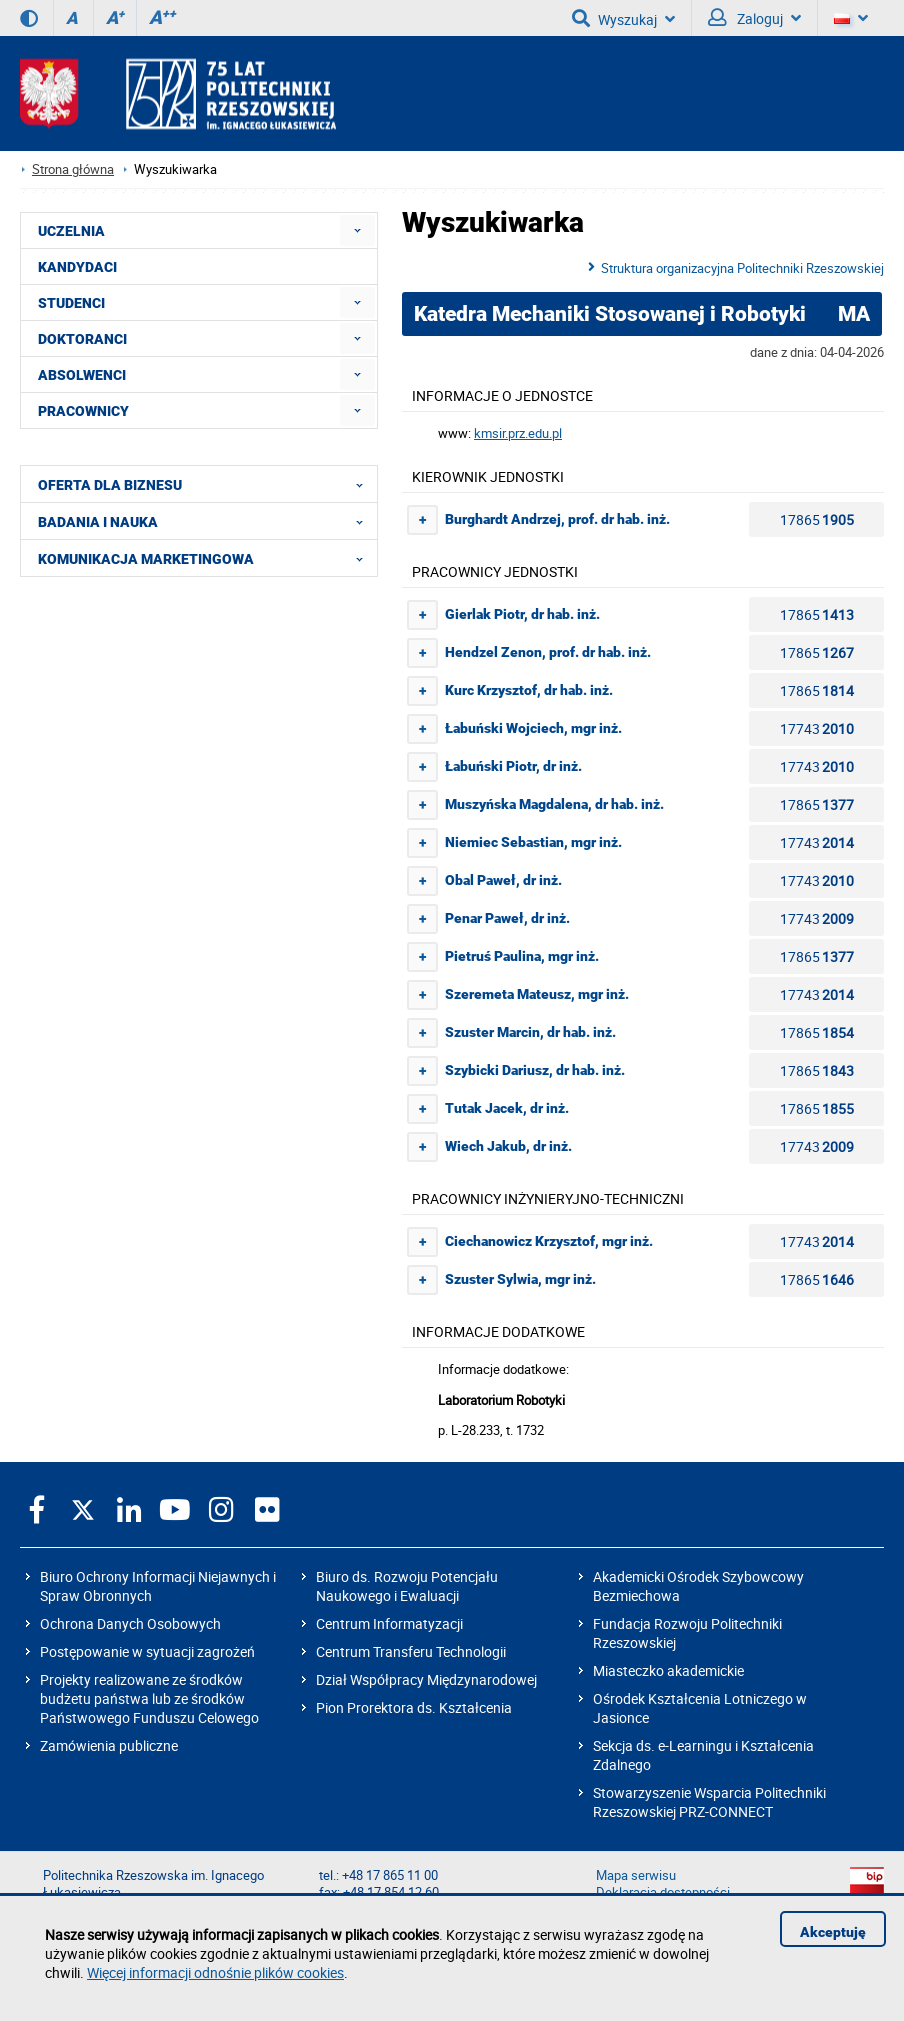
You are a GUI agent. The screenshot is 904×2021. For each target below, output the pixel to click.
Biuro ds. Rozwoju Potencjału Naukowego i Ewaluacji (407, 1586)
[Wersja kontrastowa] (29, 18)
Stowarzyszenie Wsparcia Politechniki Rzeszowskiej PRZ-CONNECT (709, 1802)
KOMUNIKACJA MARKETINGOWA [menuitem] (206, 558)
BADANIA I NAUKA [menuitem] (206, 521)
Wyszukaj (623, 18)
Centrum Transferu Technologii (411, 1651)
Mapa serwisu (636, 1875)
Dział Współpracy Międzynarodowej (426, 1679)
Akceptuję (833, 1932)
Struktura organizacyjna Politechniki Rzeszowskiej (742, 268)
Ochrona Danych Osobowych (130, 1623)
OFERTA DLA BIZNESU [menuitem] (206, 484)
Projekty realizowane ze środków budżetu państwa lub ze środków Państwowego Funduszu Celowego (149, 1698)
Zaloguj (754, 18)
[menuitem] (357, 230)
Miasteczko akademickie (668, 1670)
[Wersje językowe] (851, 18)
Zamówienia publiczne (109, 1745)
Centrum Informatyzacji (389, 1623)
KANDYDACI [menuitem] (77, 267)
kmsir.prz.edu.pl (518, 433)
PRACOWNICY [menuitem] (83, 411)
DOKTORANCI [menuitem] (82, 339)
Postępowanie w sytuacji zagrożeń (147, 1651)
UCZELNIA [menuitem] (71, 231)
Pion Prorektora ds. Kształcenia (414, 1707)
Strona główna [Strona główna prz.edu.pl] (73, 169)
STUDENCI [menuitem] (71, 303)
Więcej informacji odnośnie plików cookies (215, 1972)
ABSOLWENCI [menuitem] (82, 375)
